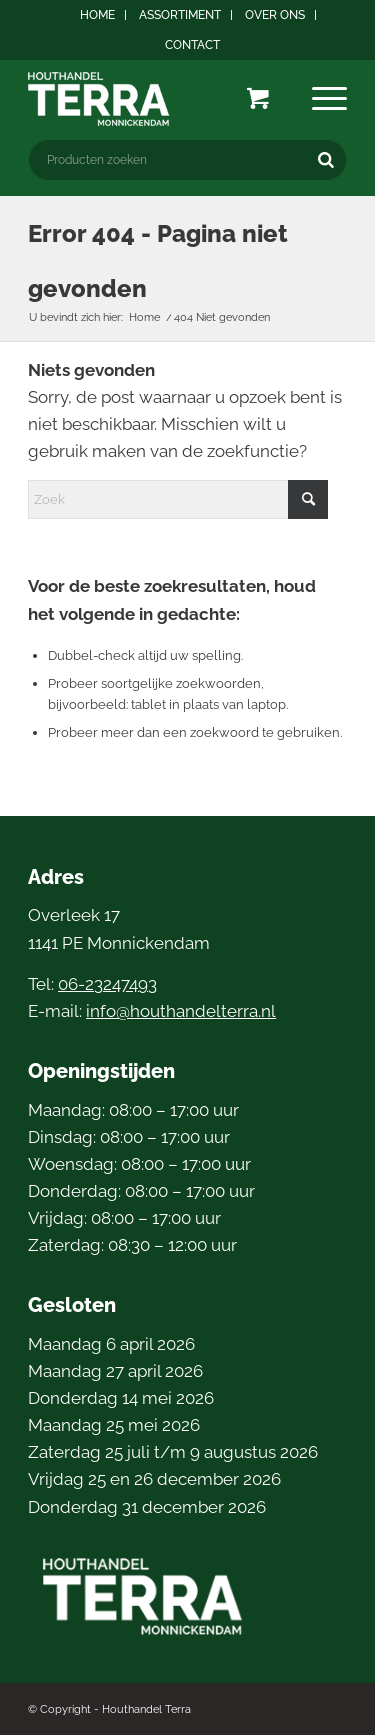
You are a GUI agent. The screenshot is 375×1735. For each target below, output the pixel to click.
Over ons (275, 15)
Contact (192, 45)
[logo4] (155, 99)
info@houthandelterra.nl (181, 1011)
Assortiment (180, 15)
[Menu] (329, 99)
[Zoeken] (326, 160)
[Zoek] (178, 499)
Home (97, 15)
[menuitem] (98, 15)
